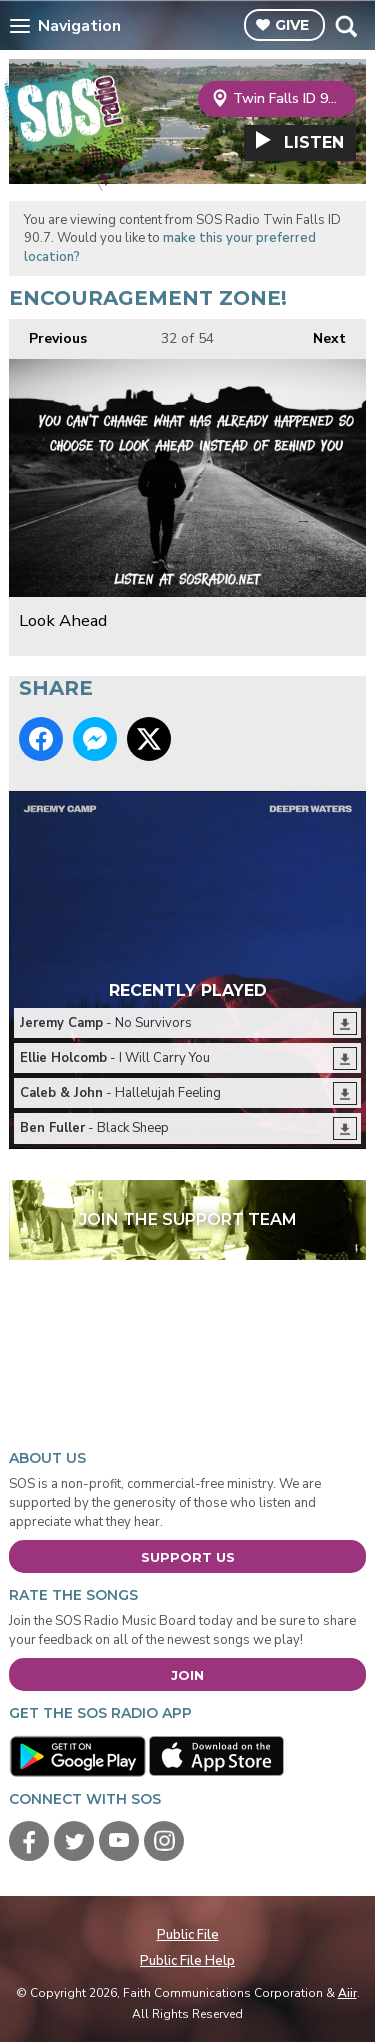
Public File (188, 1935)
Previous (48, 333)
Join (187, 1675)
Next (319, 333)
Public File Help (187, 1961)
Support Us (188, 1557)
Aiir (347, 1993)
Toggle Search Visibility (345, 26)
